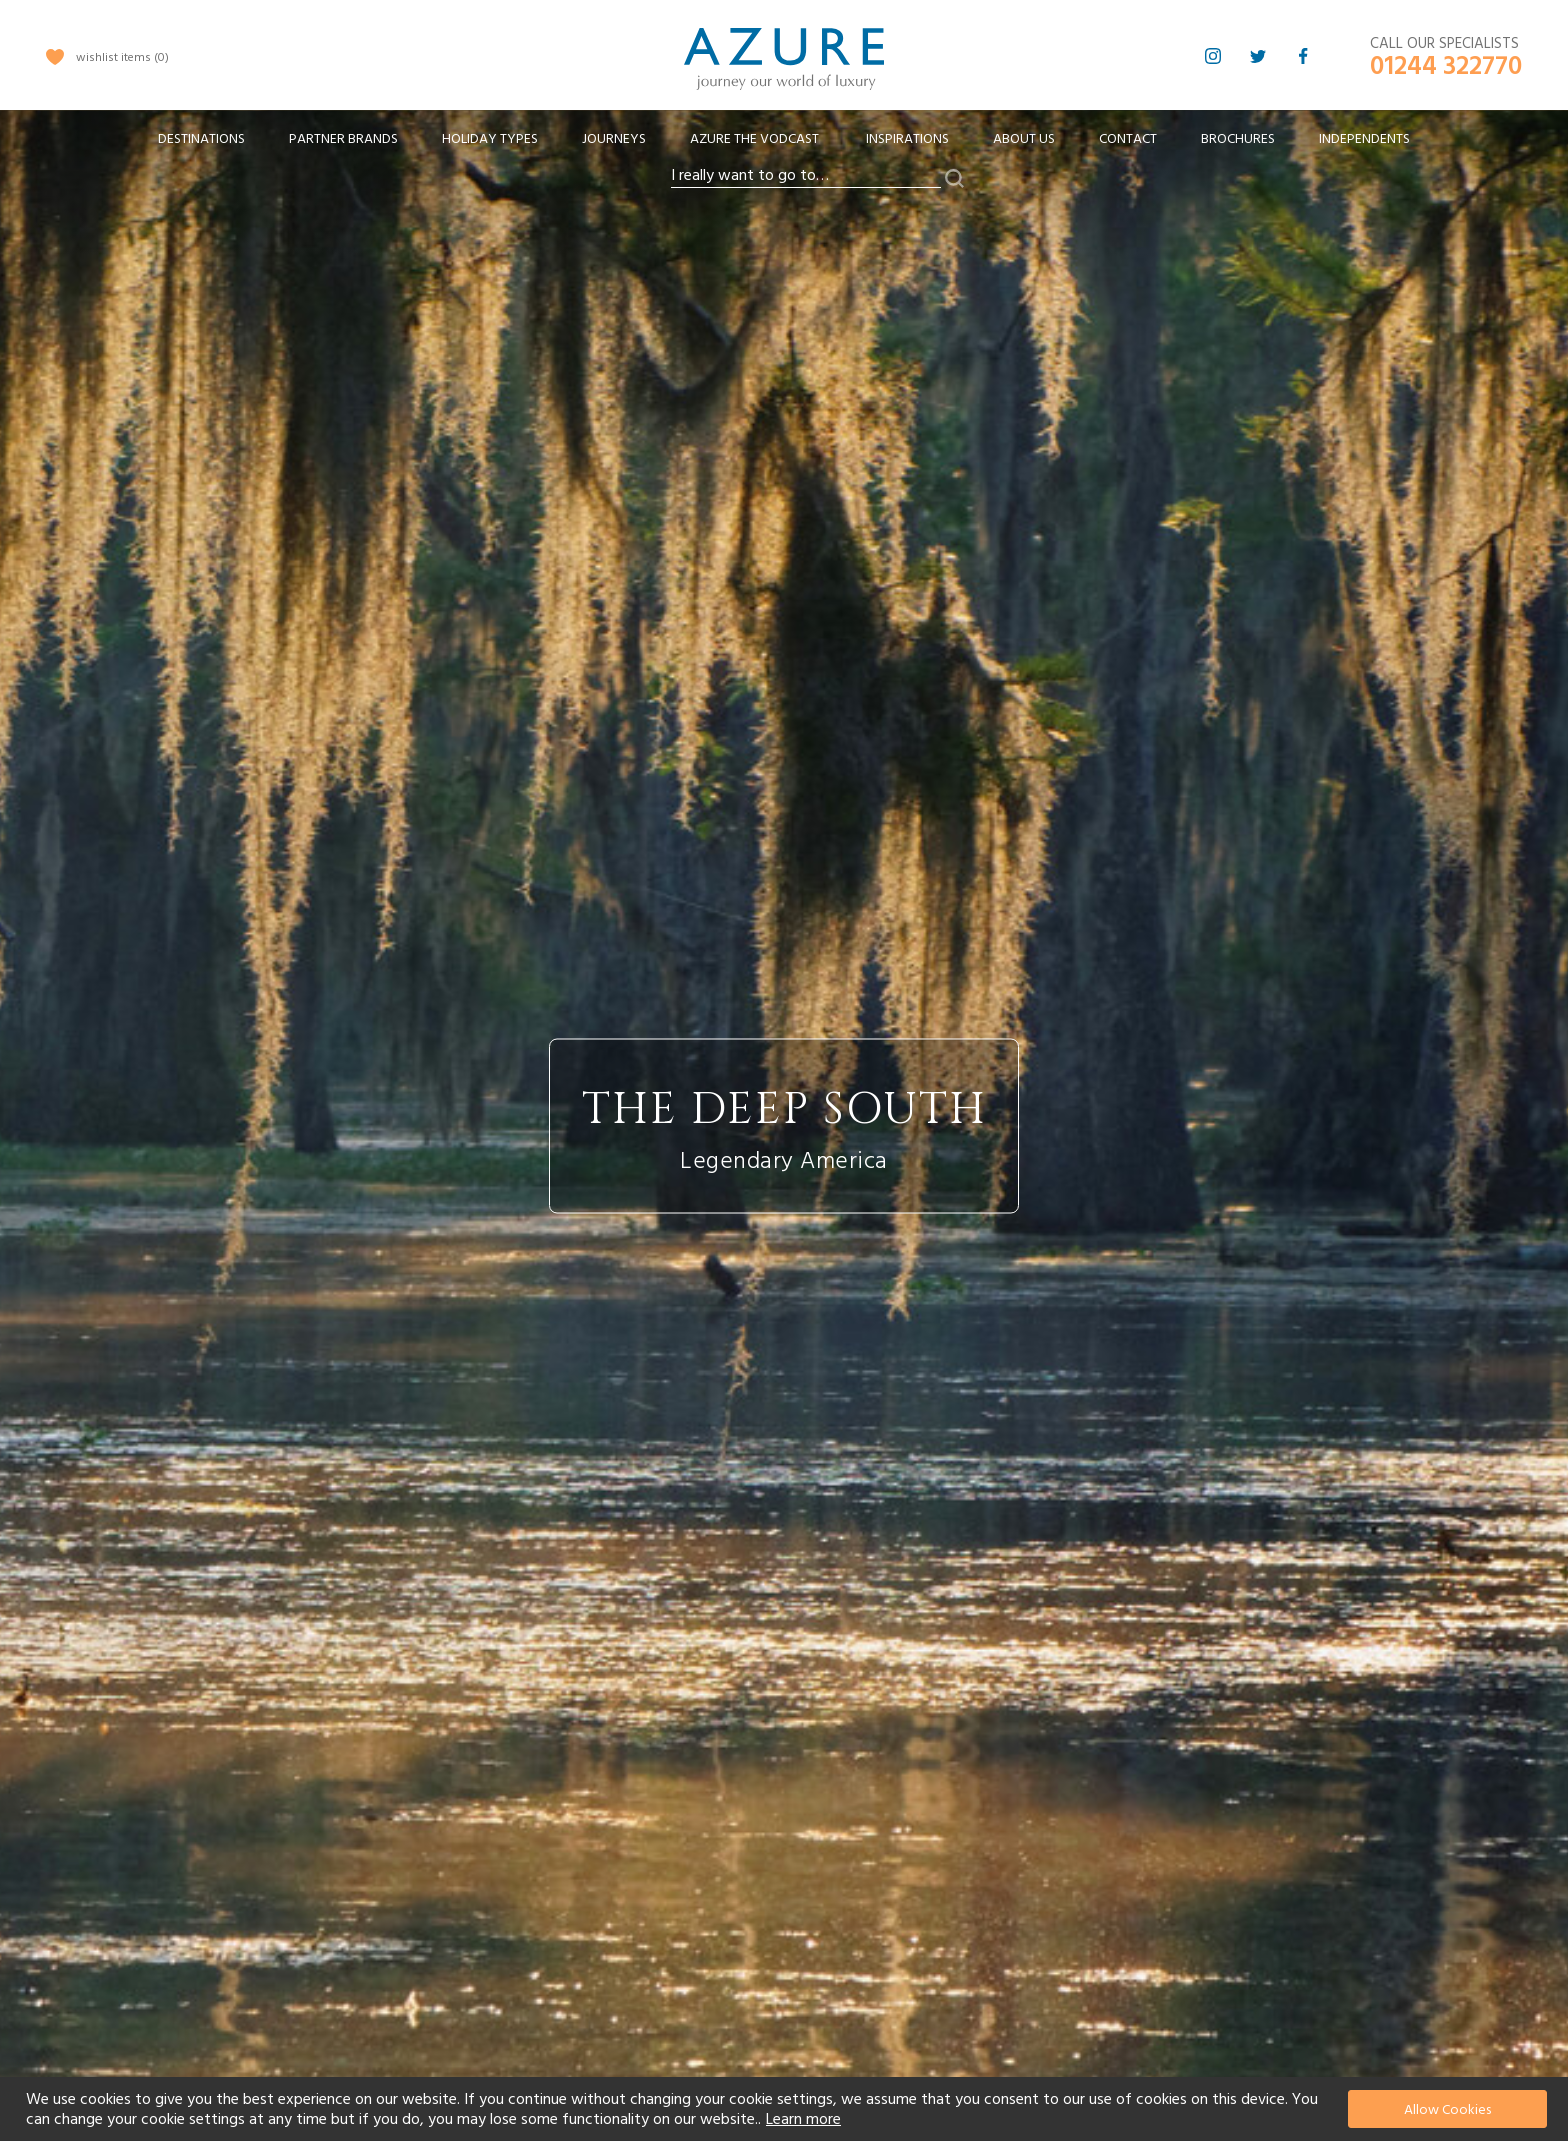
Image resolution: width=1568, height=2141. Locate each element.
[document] (786, 2109)
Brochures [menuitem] (1238, 139)
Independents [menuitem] (1364, 139)
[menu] (784, 145)
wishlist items (122, 57)
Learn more (803, 2119)
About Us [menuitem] (1024, 139)
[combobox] (806, 176)
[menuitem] (201, 139)
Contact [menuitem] (1128, 139)
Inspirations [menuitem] (907, 139)
